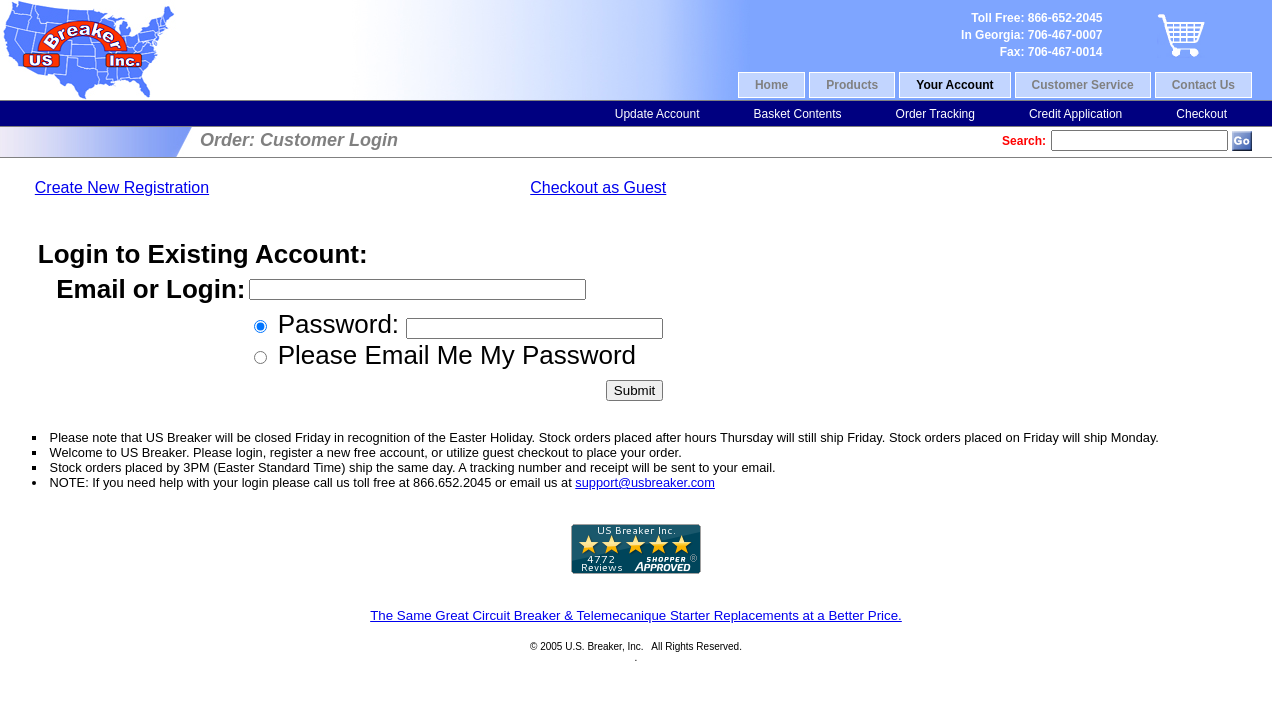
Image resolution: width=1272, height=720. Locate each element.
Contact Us (1203, 85)
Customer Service (1083, 85)
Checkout (1201, 114)
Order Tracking (935, 114)
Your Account (954, 85)
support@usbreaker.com (645, 482)
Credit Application (1075, 114)
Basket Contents (797, 114)
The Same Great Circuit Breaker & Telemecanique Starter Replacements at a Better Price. (636, 615)
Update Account (657, 114)
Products (852, 85)
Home (771, 85)
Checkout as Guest (598, 187)
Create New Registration (122, 187)
